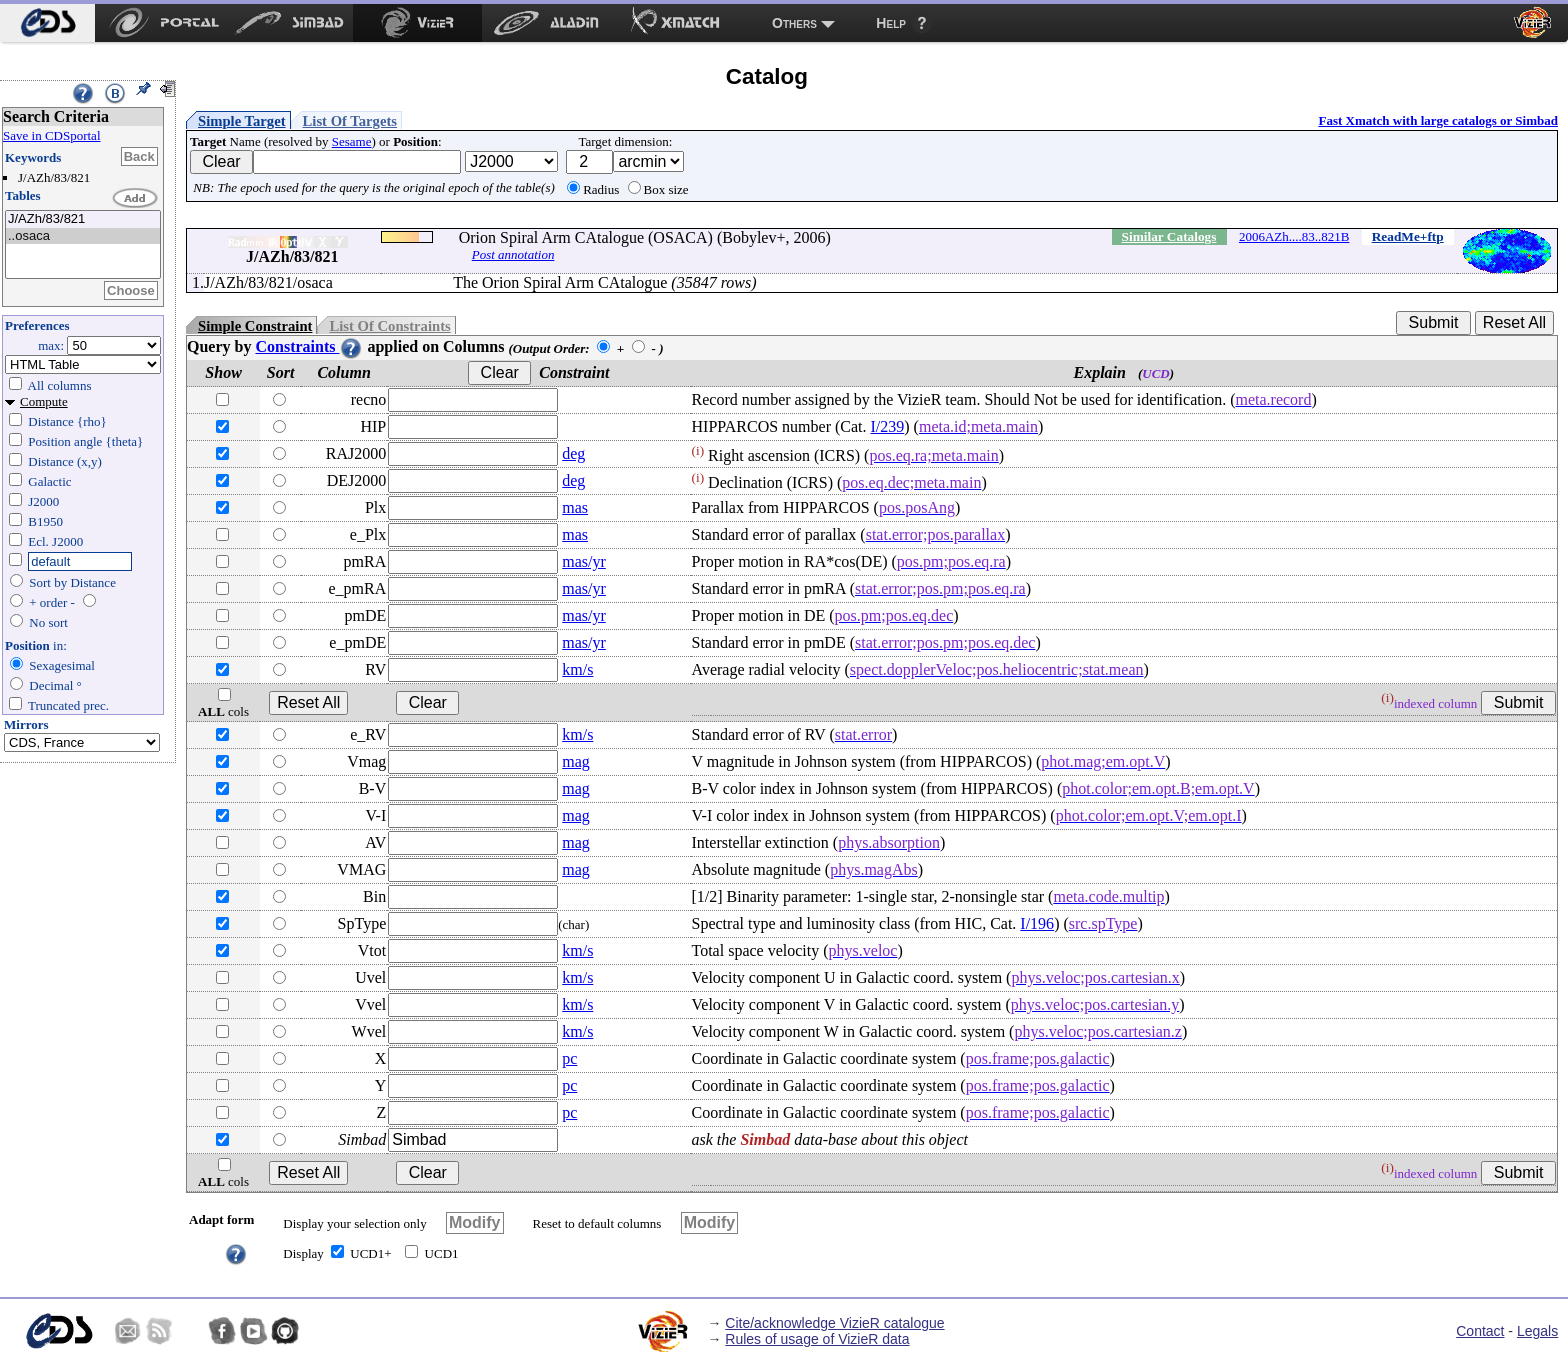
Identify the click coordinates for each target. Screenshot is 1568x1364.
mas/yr (584, 561)
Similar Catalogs (1169, 236)
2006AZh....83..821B (1294, 236)
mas (575, 507)
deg (573, 453)
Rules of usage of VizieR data (817, 1339)
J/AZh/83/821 (83, 219)
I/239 (888, 426)
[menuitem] (47, 23)
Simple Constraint (255, 326)
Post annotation (513, 254)
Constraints (309, 346)
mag (576, 761)
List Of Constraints (389, 326)
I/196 (1037, 923)
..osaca (83, 236)
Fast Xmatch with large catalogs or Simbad (1438, 120)
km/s (577, 669)
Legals (1537, 1331)
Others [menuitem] (794, 23)
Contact (1480, 1331)
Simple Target (242, 121)
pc (569, 1058)
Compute (44, 401)
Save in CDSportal (52, 135)
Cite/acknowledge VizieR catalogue (834, 1323)
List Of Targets (350, 121)
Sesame (352, 141)
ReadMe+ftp (1408, 236)
